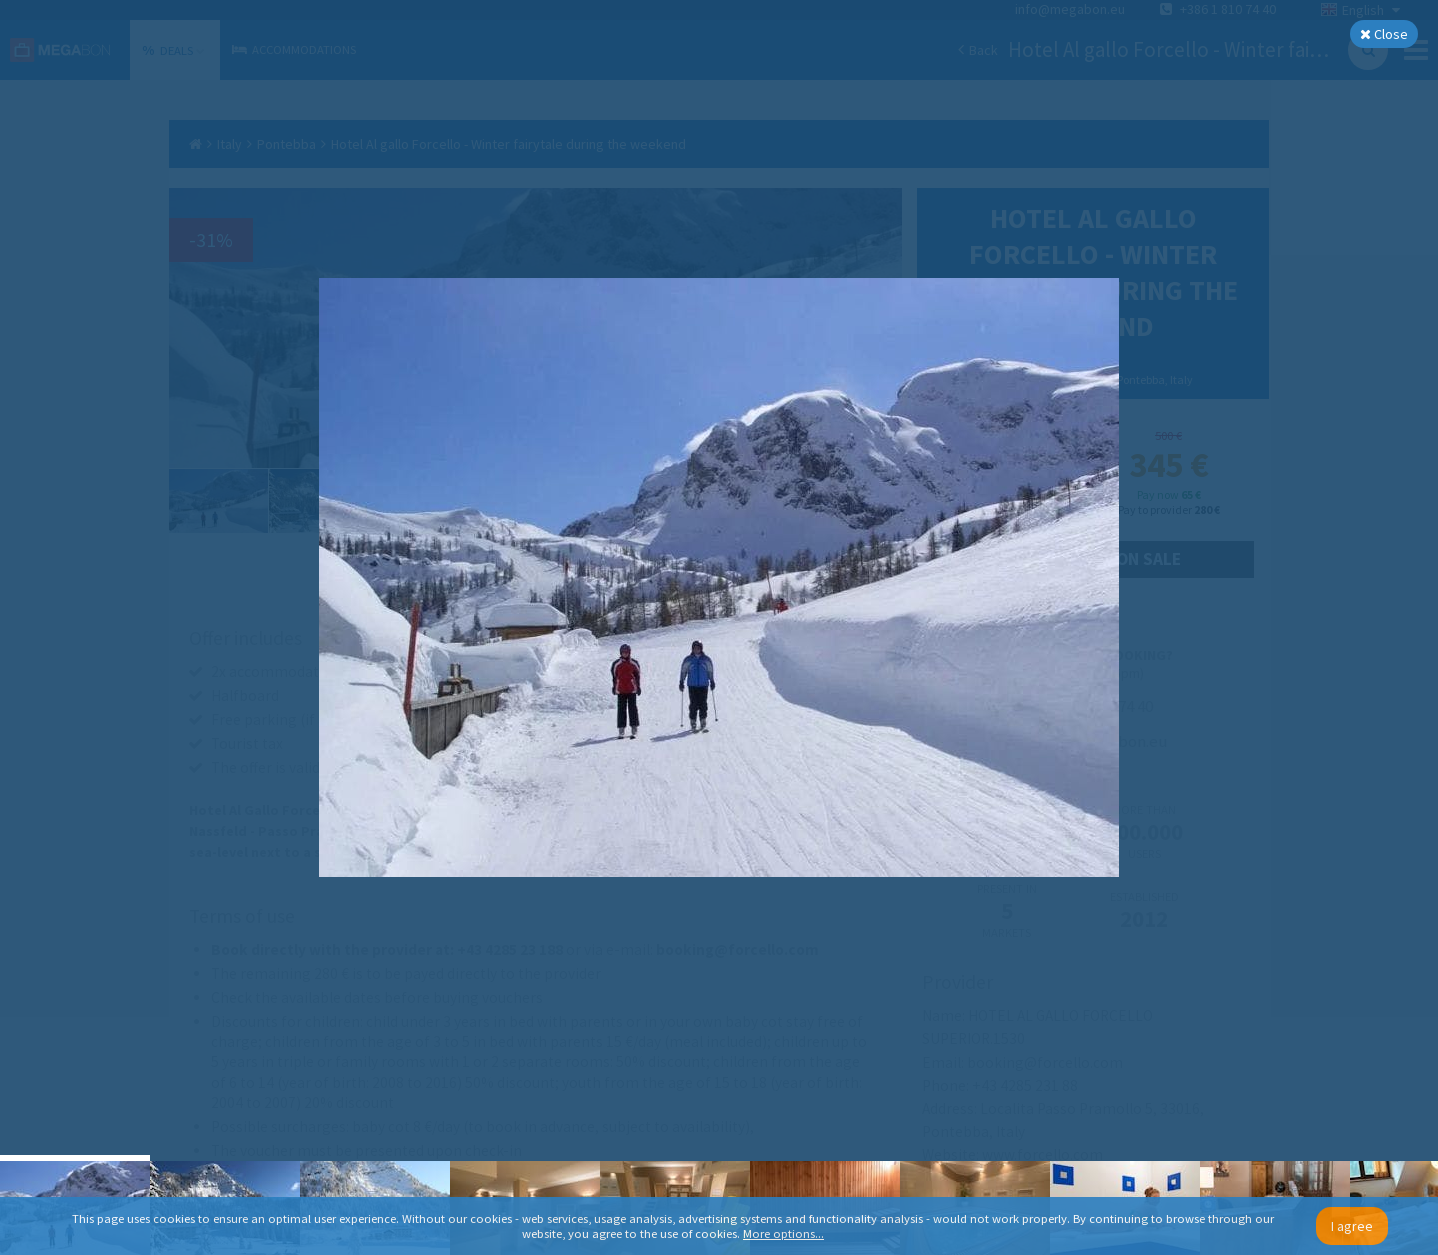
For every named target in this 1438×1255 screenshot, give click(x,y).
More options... (783, 1233)
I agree (1352, 1226)
